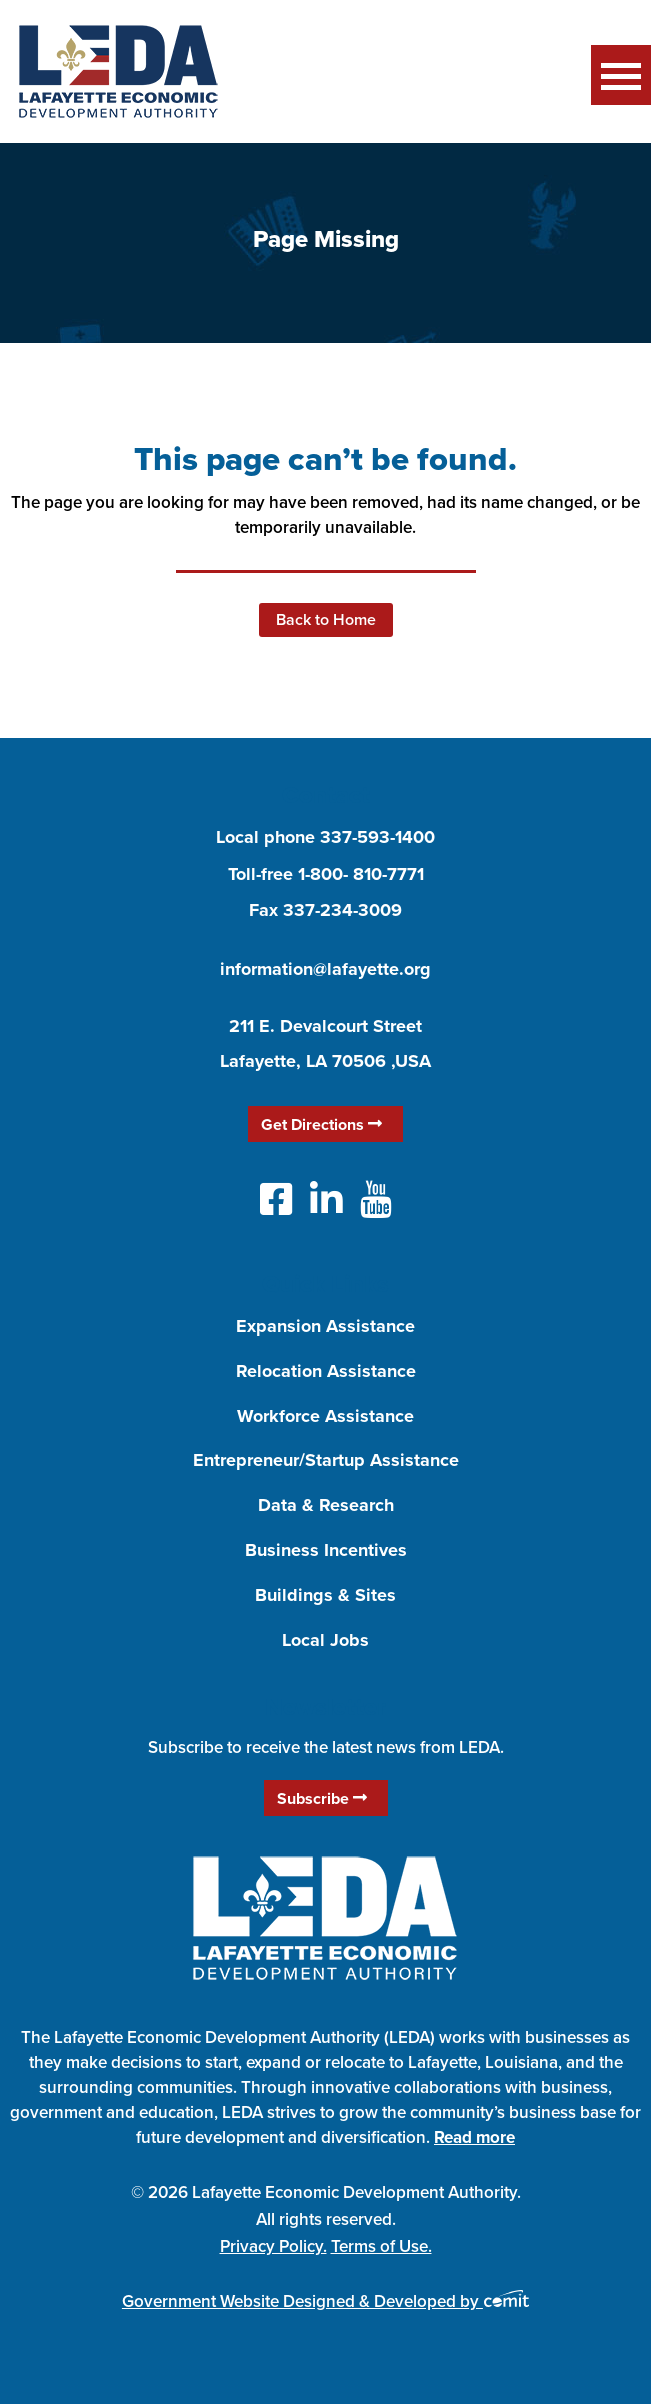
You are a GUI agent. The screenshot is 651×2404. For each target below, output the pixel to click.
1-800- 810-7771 (361, 874)
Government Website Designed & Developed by (325, 2301)
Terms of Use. (381, 2246)
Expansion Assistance (325, 1326)
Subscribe (322, 1798)
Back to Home (326, 619)
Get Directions (321, 1124)
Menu (621, 75)
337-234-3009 (342, 910)
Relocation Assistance (326, 1371)
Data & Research (326, 1505)
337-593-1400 (377, 837)
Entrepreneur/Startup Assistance (326, 1460)
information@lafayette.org (325, 969)
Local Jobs (325, 1640)
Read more (474, 2137)
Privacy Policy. (273, 2246)
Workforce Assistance (325, 1416)
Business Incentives (326, 1550)
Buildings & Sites (325, 1595)
